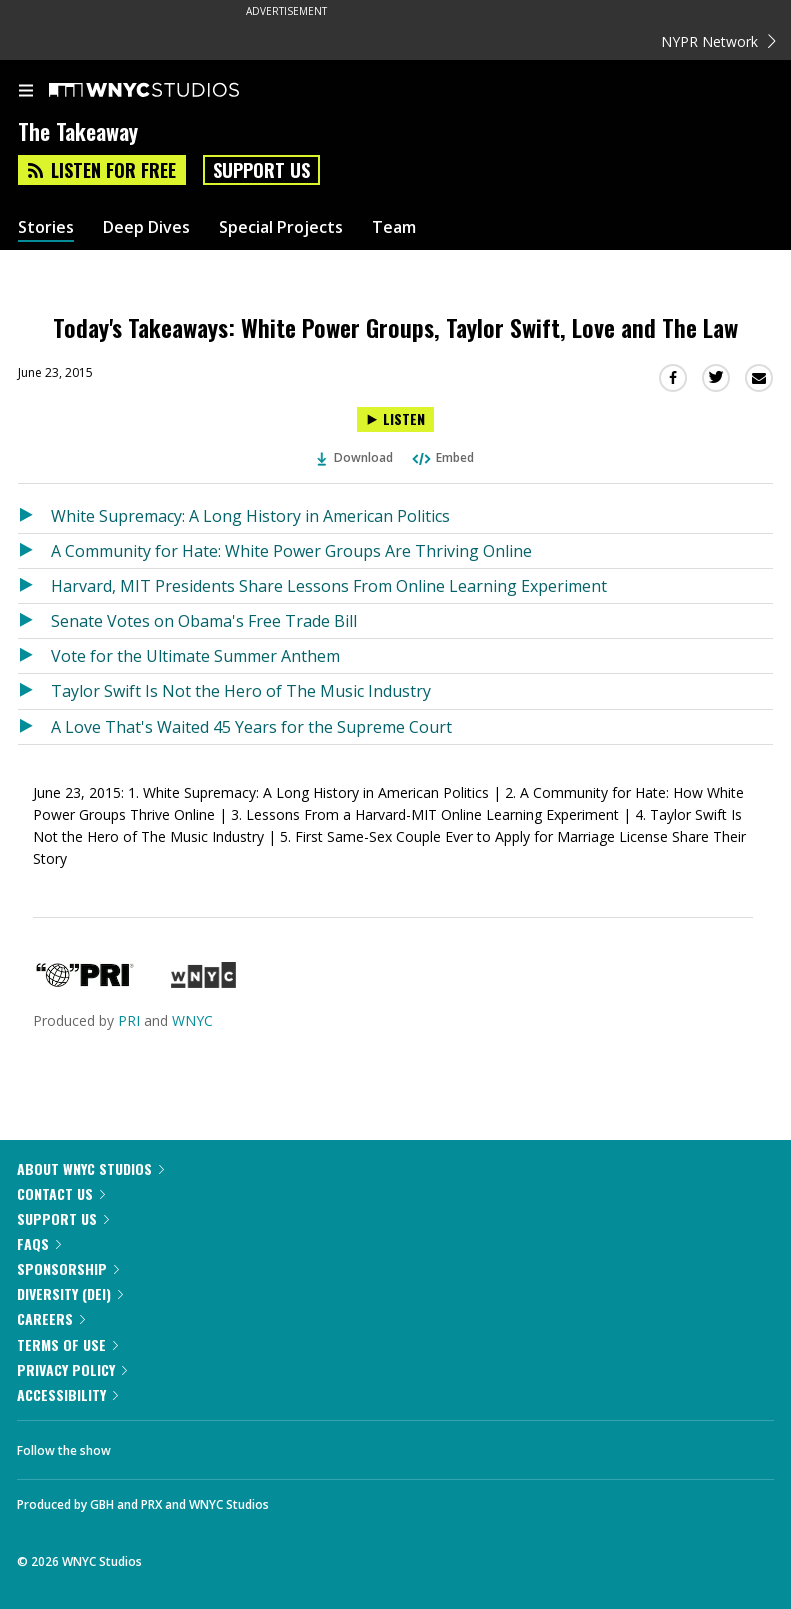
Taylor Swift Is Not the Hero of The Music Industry (241, 691)
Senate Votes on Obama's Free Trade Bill (204, 621)
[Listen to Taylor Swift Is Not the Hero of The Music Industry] (34, 691)
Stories (46, 227)
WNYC (192, 1020)
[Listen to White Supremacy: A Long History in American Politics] (34, 516)
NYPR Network (718, 41)
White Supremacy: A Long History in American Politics (250, 516)
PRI (129, 1020)
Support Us (261, 170)
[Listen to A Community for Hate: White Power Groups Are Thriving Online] (34, 551)
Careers (51, 1318)
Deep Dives (146, 227)
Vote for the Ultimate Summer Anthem (195, 656)
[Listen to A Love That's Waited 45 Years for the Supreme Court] (34, 727)
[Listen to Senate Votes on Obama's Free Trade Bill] (34, 621)
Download (355, 457)
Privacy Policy (72, 1369)
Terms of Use (67, 1344)
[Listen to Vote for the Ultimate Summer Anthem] (34, 656)
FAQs (39, 1243)
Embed (442, 457)
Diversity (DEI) (70, 1293)
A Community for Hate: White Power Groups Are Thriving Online (291, 551)
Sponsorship (68, 1268)
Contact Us (61, 1193)
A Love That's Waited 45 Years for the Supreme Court (251, 727)
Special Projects (281, 227)
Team (394, 227)
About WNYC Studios (90, 1168)
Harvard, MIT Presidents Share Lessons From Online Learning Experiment (329, 586)
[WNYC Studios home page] (169, 91)
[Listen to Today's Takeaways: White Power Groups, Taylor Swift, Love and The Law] (395, 419)
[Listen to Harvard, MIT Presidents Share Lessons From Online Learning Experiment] (34, 586)
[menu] (26, 92)
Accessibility (67, 1394)
